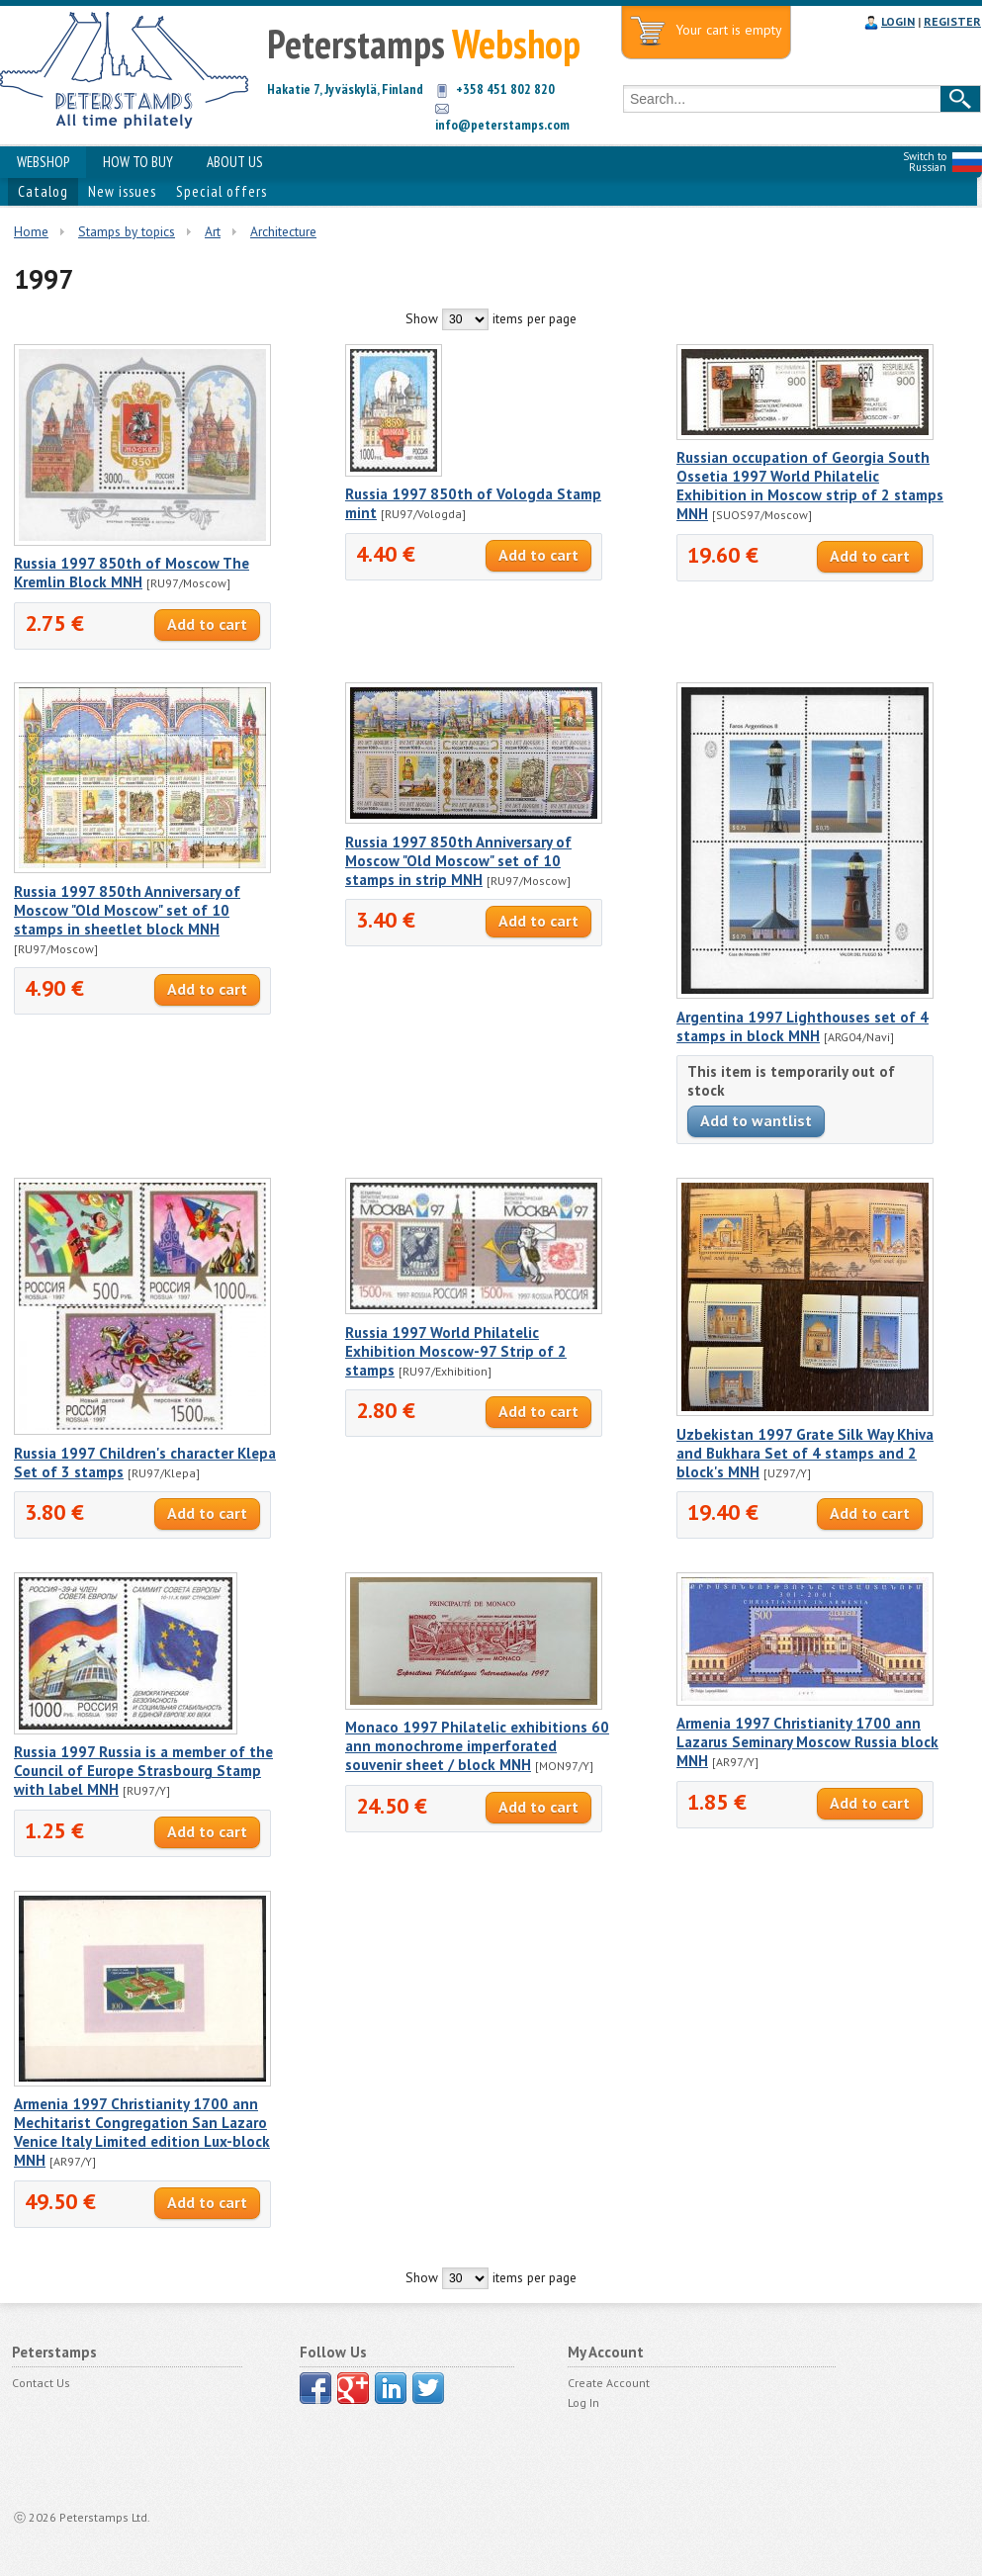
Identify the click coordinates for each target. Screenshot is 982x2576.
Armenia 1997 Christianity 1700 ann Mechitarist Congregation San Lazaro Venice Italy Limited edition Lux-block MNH (142, 2132)
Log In (583, 2402)
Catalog (43, 191)
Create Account (609, 2382)
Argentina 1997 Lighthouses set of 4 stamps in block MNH (802, 1026)
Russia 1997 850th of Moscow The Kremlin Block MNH (131, 572)
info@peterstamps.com (502, 124)
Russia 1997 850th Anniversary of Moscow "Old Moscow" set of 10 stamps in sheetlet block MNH (127, 910)
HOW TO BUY (138, 161)
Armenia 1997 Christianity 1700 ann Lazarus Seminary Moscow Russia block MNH (807, 1742)
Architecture (283, 231)
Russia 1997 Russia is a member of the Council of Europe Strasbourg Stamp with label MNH (143, 1770)
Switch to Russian (924, 161)
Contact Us (41, 2382)
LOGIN (898, 21)
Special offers (221, 191)
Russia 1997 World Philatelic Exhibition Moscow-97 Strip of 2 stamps (456, 1351)
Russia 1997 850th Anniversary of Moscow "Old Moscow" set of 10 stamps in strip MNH (458, 861)
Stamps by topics (126, 231)
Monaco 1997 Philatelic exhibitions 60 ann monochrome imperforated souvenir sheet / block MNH (477, 1746)
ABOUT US (235, 161)
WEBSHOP (43, 161)
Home (31, 231)
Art (213, 231)
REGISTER (952, 21)
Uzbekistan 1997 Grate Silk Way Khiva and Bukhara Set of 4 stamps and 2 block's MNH (805, 1453)
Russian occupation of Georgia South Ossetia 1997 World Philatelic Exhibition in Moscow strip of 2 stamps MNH (809, 485)
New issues (122, 191)
